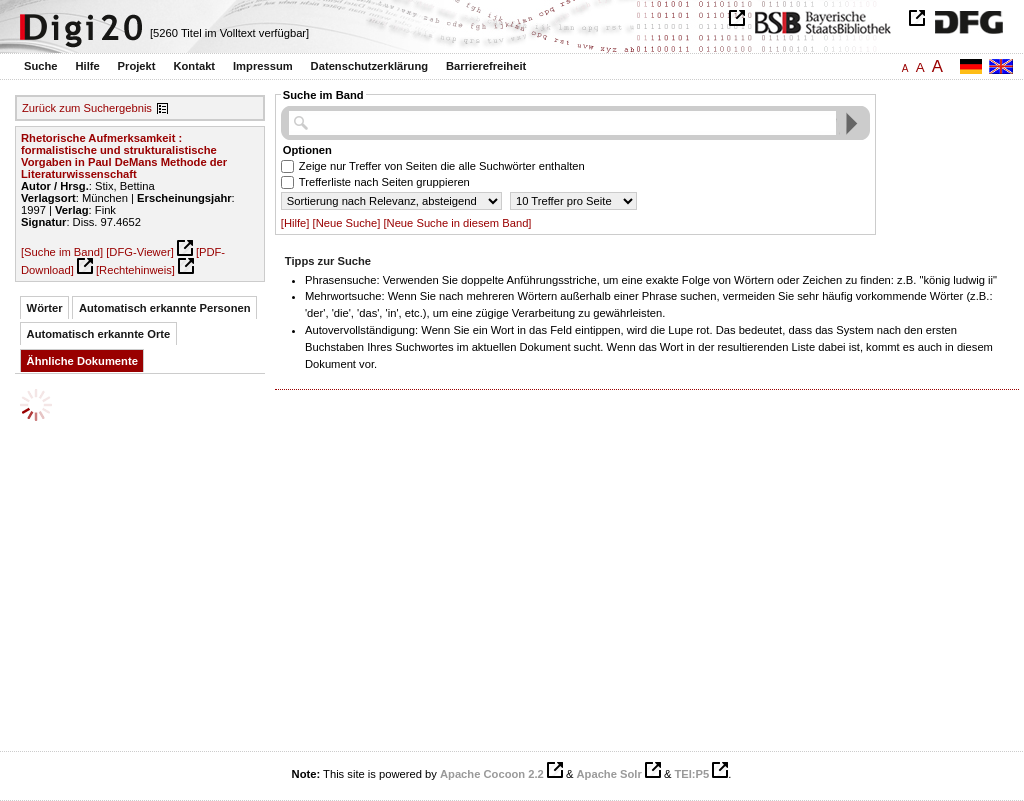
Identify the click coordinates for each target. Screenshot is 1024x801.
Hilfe (87, 66)
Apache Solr (609, 774)
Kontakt (194, 66)
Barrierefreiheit (486, 66)
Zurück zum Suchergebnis (87, 108)
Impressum (263, 66)
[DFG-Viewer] (140, 252)
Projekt (137, 66)
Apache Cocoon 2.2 (492, 774)
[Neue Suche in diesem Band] (457, 223)
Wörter (45, 308)
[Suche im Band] (62, 252)
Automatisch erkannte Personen (165, 308)
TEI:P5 (691, 774)
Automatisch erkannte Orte (99, 334)
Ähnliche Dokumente (82, 361)
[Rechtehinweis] (135, 270)
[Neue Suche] (347, 223)
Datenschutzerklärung (370, 66)
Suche (41, 66)
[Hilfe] (295, 223)
